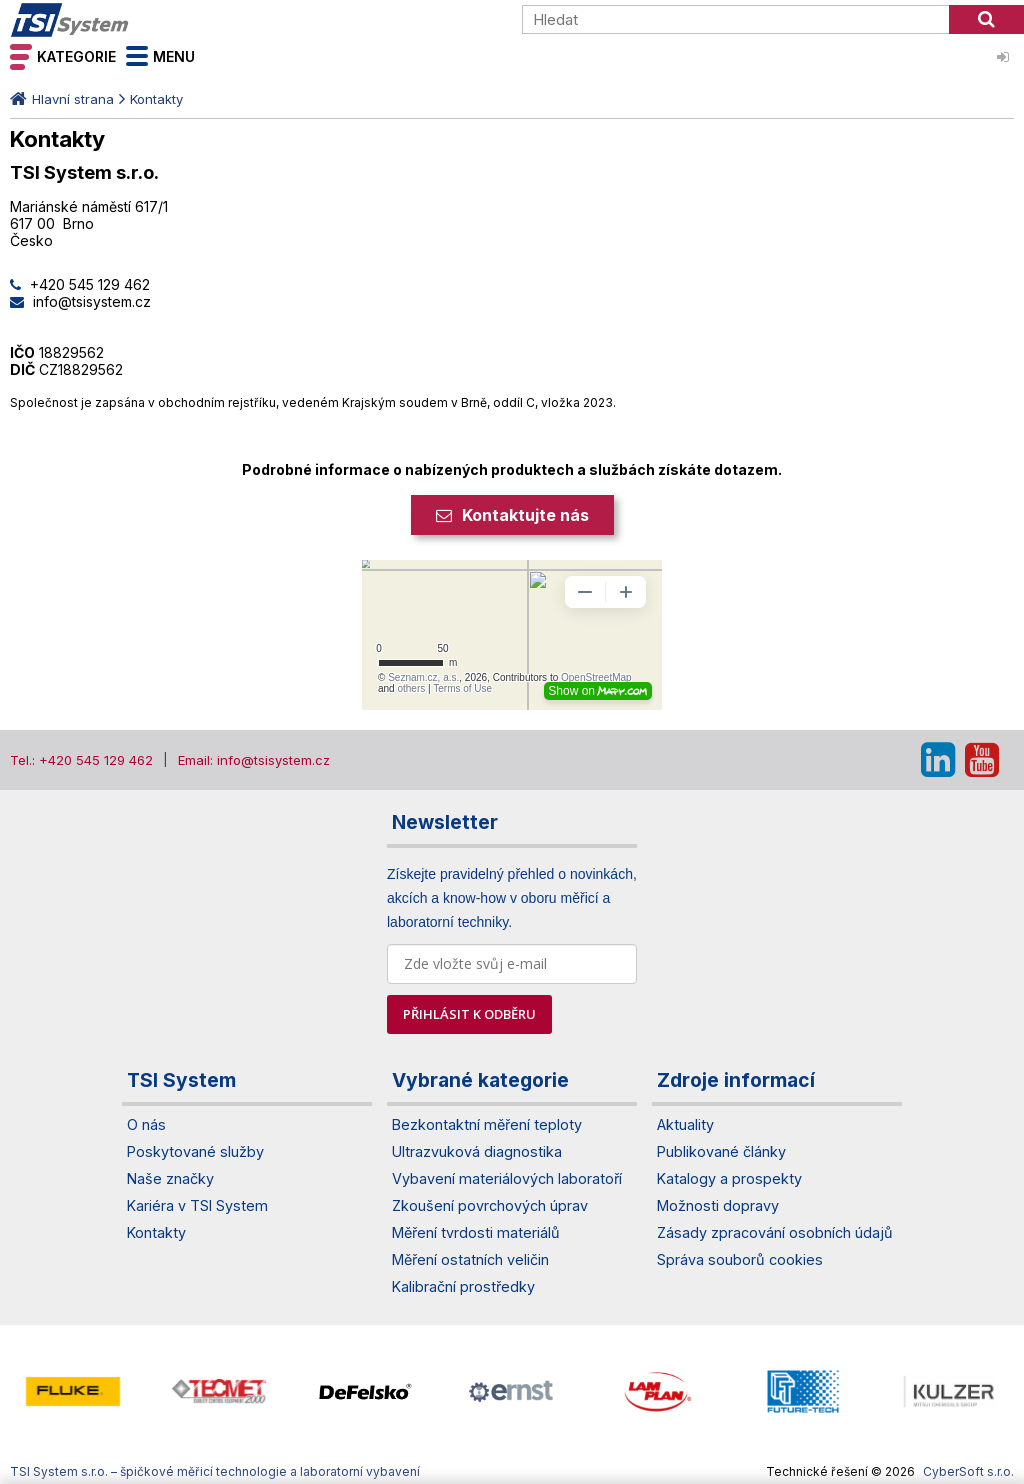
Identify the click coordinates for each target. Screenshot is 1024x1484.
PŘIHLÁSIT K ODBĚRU (469, 1014)
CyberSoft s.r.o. (968, 1471)
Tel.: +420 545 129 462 (81, 760)
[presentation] (20, 1391)
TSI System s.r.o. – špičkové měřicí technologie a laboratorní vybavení (125, 20)
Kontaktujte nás (525, 515)
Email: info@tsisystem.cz (254, 760)
